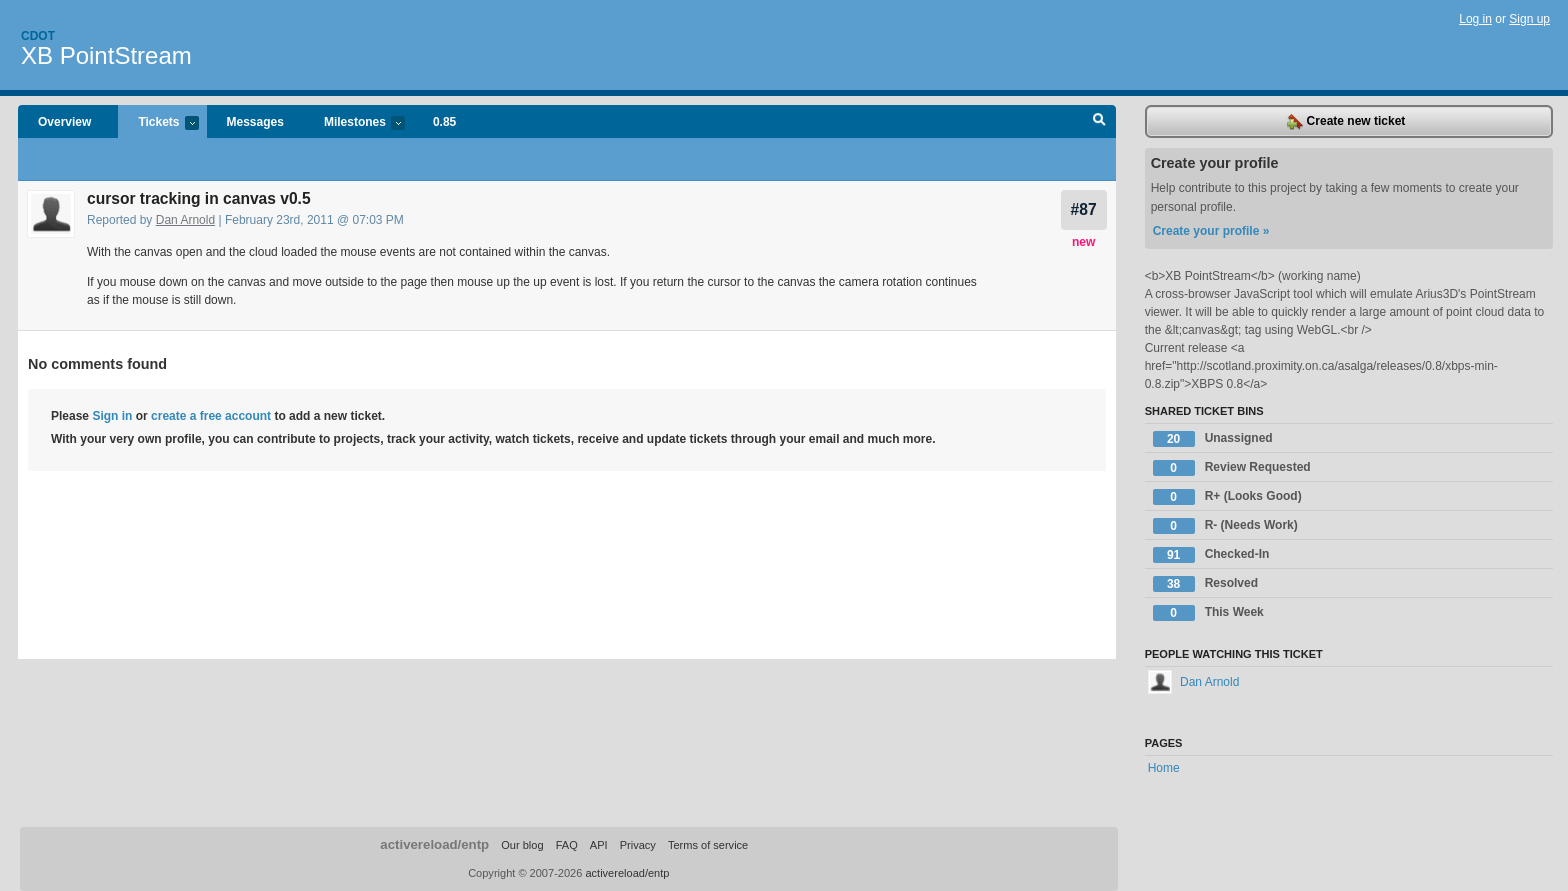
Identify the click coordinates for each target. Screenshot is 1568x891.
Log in (1475, 19)
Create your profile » (1211, 231)
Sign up (1529, 19)
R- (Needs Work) (1225, 526)
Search (1099, 122)
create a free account (211, 416)
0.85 (444, 122)
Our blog (522, 845)
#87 (1084, 209)
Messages (255, 122)
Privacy (638, 845)
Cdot (38, 36)
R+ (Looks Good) (1227, 497)
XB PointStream (106, 55)
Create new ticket (1346, 122)
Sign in (112, 416)
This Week (1208, 613)
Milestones (354, 123)
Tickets (158, 123)
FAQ (567, 845)
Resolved (1205, 584)
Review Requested (1232, 468)
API (599, 845)
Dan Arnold (185, 220)
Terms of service (708, 845)
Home (1164, 768)
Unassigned (1213, 439)
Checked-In (1211, 555)
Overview (64, 122)
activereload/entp (434, 844)
